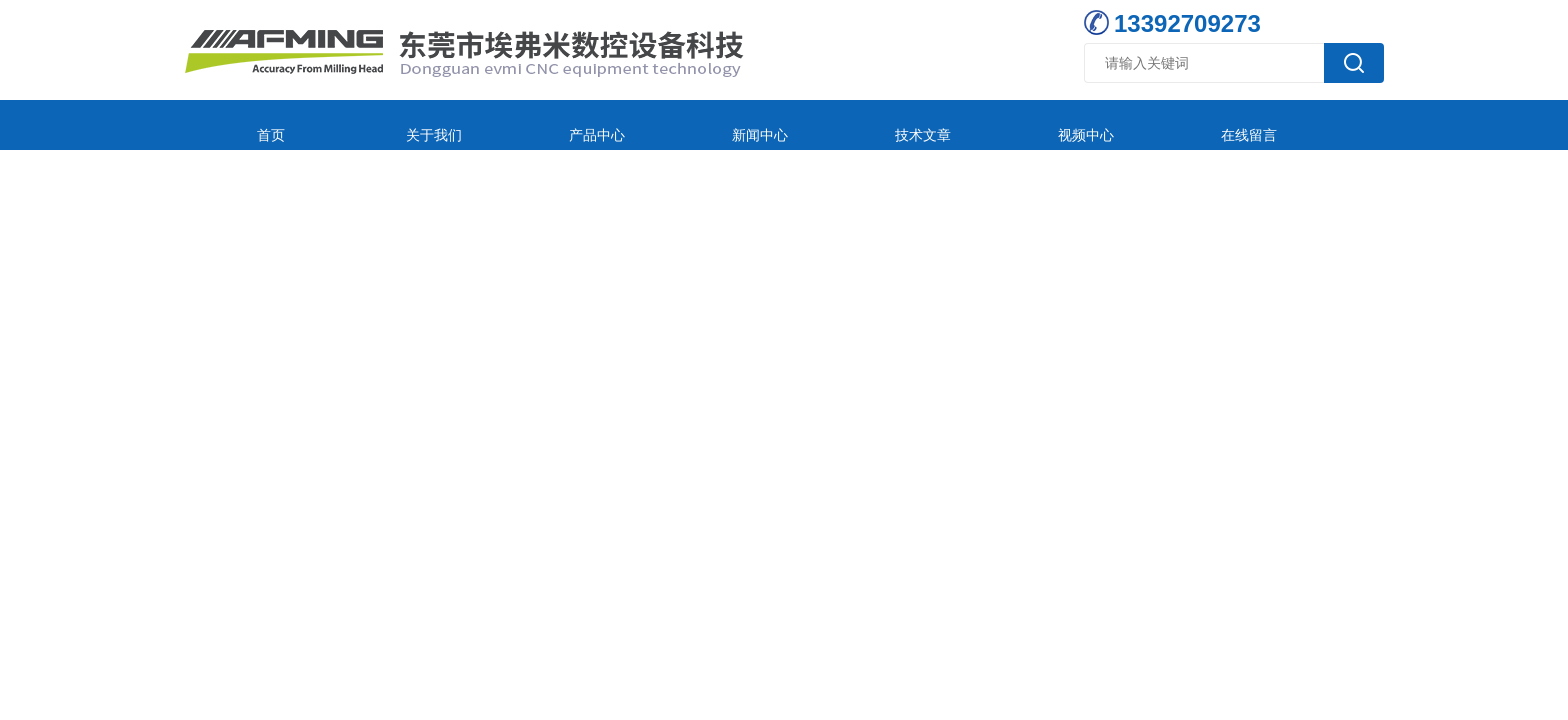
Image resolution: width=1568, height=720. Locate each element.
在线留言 (1049, 124)
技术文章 (783, 124)
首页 (251, 124)
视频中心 (916, 124)
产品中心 (517, 124)
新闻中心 (650, 124)
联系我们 (1182, 124)
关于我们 (384, 124)
